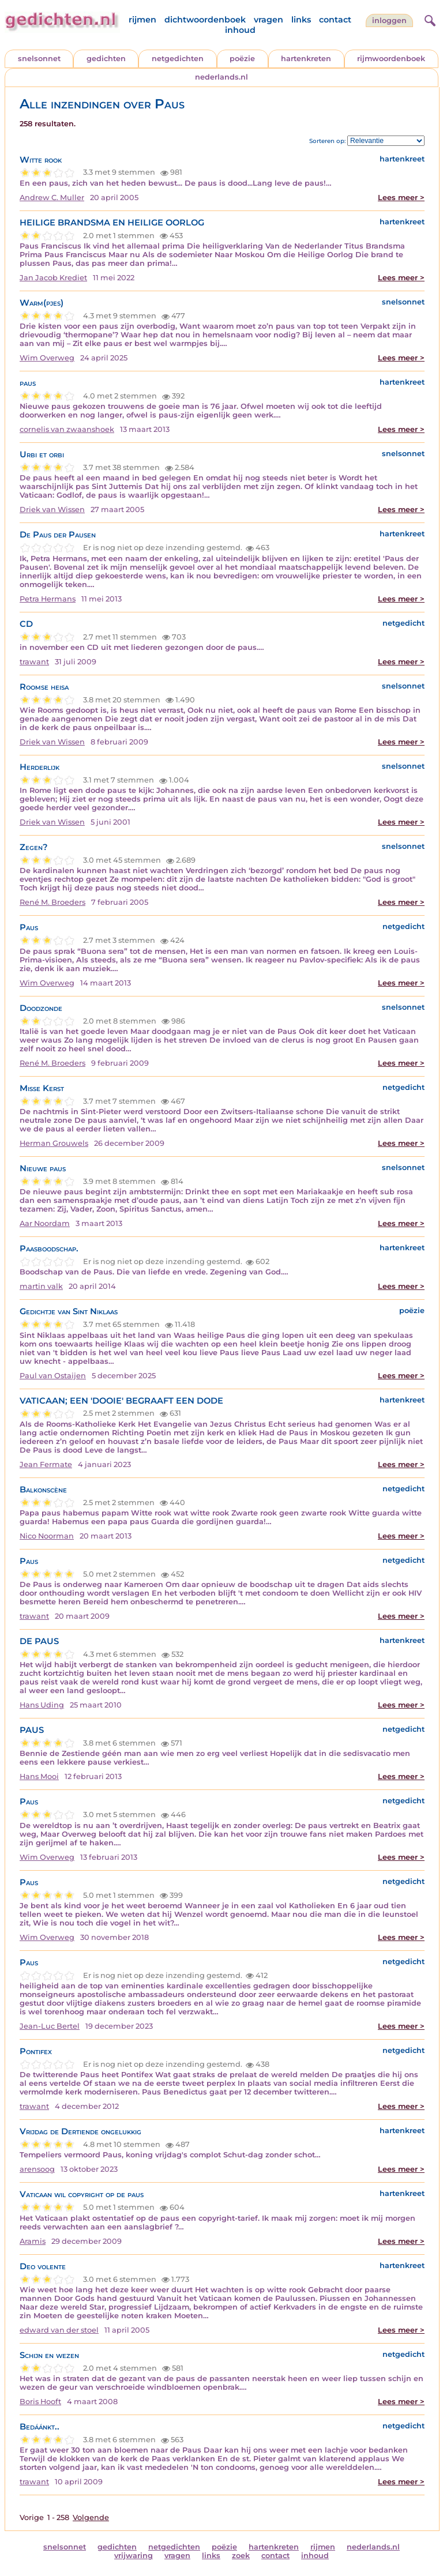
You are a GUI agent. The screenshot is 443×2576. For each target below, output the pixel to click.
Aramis (33, 2241)
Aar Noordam (45, 1223)
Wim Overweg (47, 358)
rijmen (142, 19)
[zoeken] (428, 19)
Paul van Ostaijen (53, 1375)
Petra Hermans (48, 599)
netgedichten (178, 58)
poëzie (242, 58)
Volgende (91, 2517)
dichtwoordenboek (205, 19)
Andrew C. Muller (52, 197)
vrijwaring (133, 2555)
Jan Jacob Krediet (53, 277)
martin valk (41, 1286)
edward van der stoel (59, 2330)
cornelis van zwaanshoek (67, 429)
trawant (34, 661)
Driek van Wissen (52, 509)
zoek (241, 2555)
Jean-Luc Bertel (50, 2026)
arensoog (37, 2169)
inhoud (240, 30)
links (301, 19)
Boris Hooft (40, 2401)
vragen (268, 19)
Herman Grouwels (54, 1143)
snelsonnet (39, 58)
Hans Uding (42, 1705)
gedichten (106, 58)
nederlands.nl (221, 77)
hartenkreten (306, 58)
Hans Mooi (39, 1776)
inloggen (389, 20)
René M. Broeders (52, 902)
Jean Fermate (46, 1464)
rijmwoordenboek (391, 58)
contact (335, 19)
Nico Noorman (47, 1536)
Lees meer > (401, 197)
